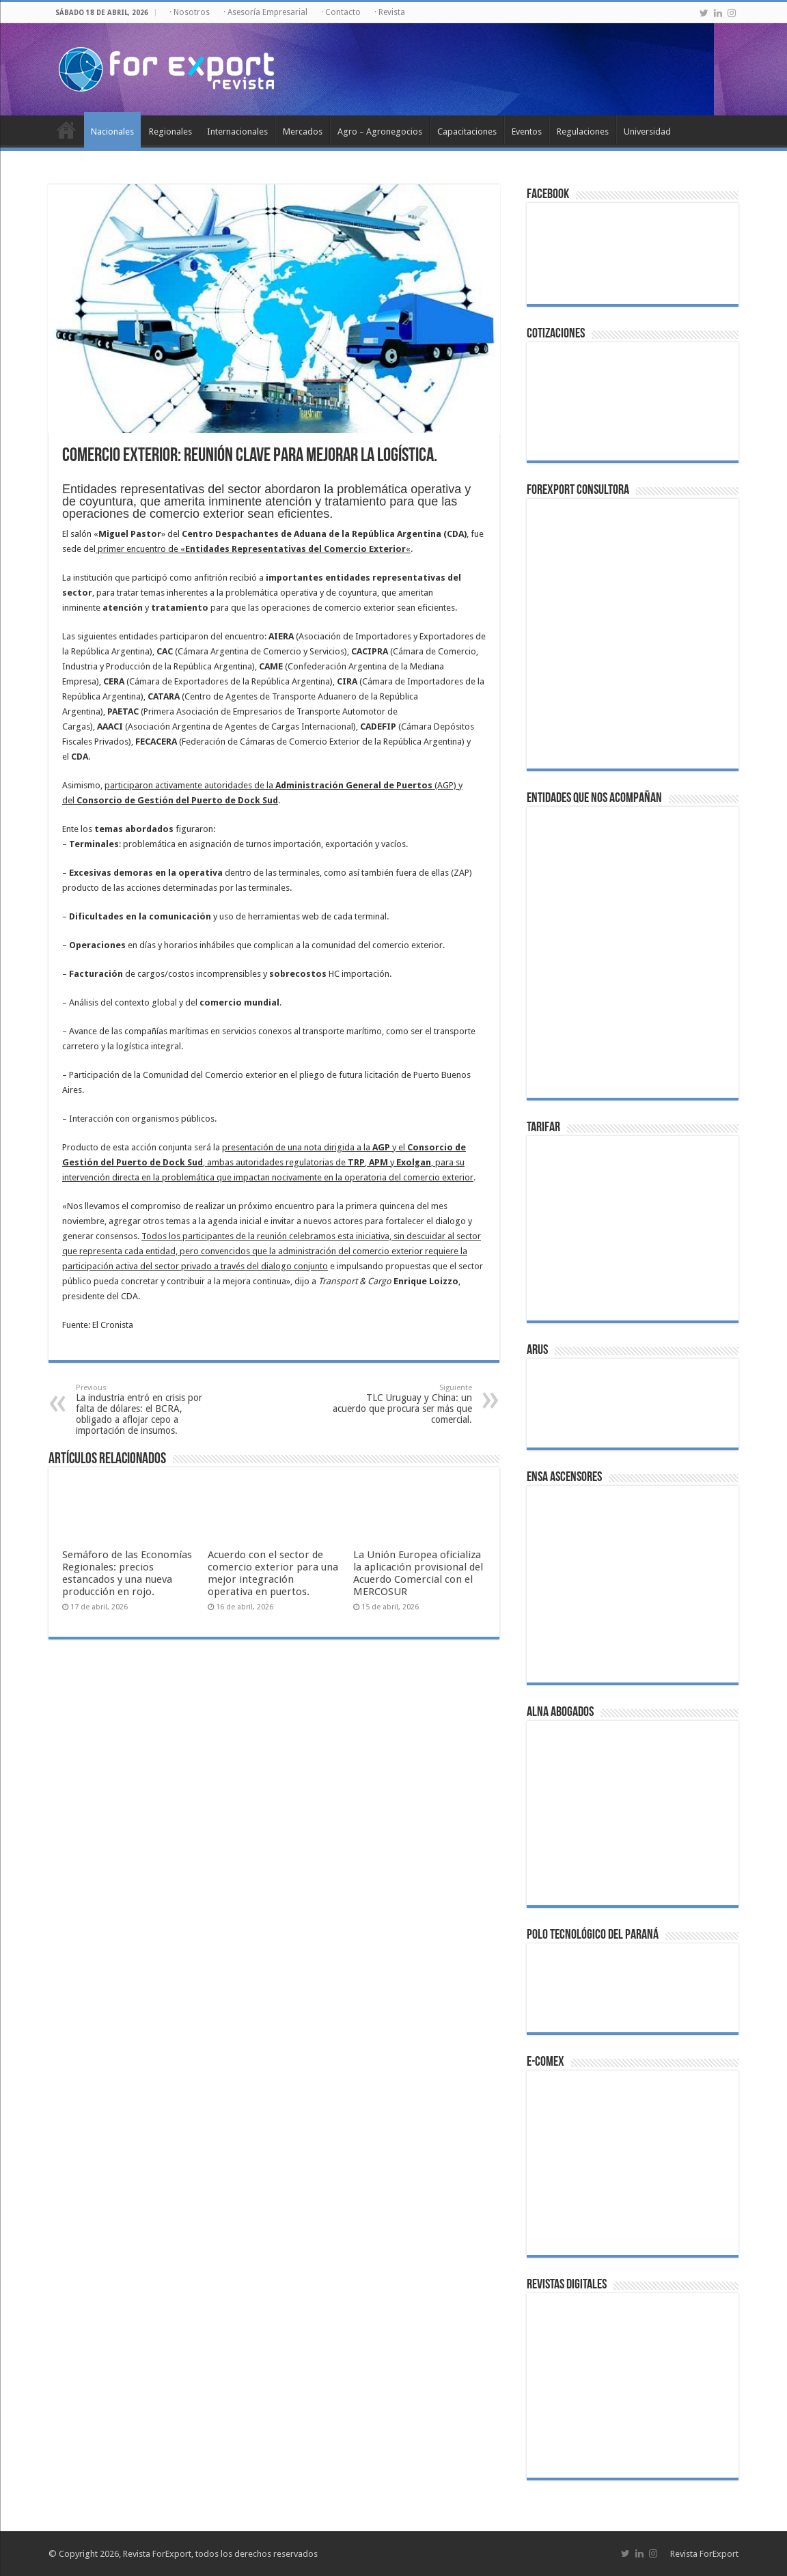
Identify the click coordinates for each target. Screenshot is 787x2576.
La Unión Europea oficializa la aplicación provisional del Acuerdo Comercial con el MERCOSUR (418, 1573)
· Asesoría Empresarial (265, 12)
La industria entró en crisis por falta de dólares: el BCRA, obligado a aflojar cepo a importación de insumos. (146, 1409)
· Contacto (341, 12)
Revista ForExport (704, 2554)
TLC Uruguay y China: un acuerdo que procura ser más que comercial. (402, 1404)
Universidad (647, 131)
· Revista (389, 12)
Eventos (527, 131)
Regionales (170, 131)
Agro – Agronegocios (379, 131)
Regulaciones (583, 131)
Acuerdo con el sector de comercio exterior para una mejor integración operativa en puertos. (273, 1573)
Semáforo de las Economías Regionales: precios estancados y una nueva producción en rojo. (127, 1573)
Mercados (302, 131)
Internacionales (237, 131)
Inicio (66, 129)
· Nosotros (189, 12)
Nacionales (112, 131)
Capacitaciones (467, 131)
